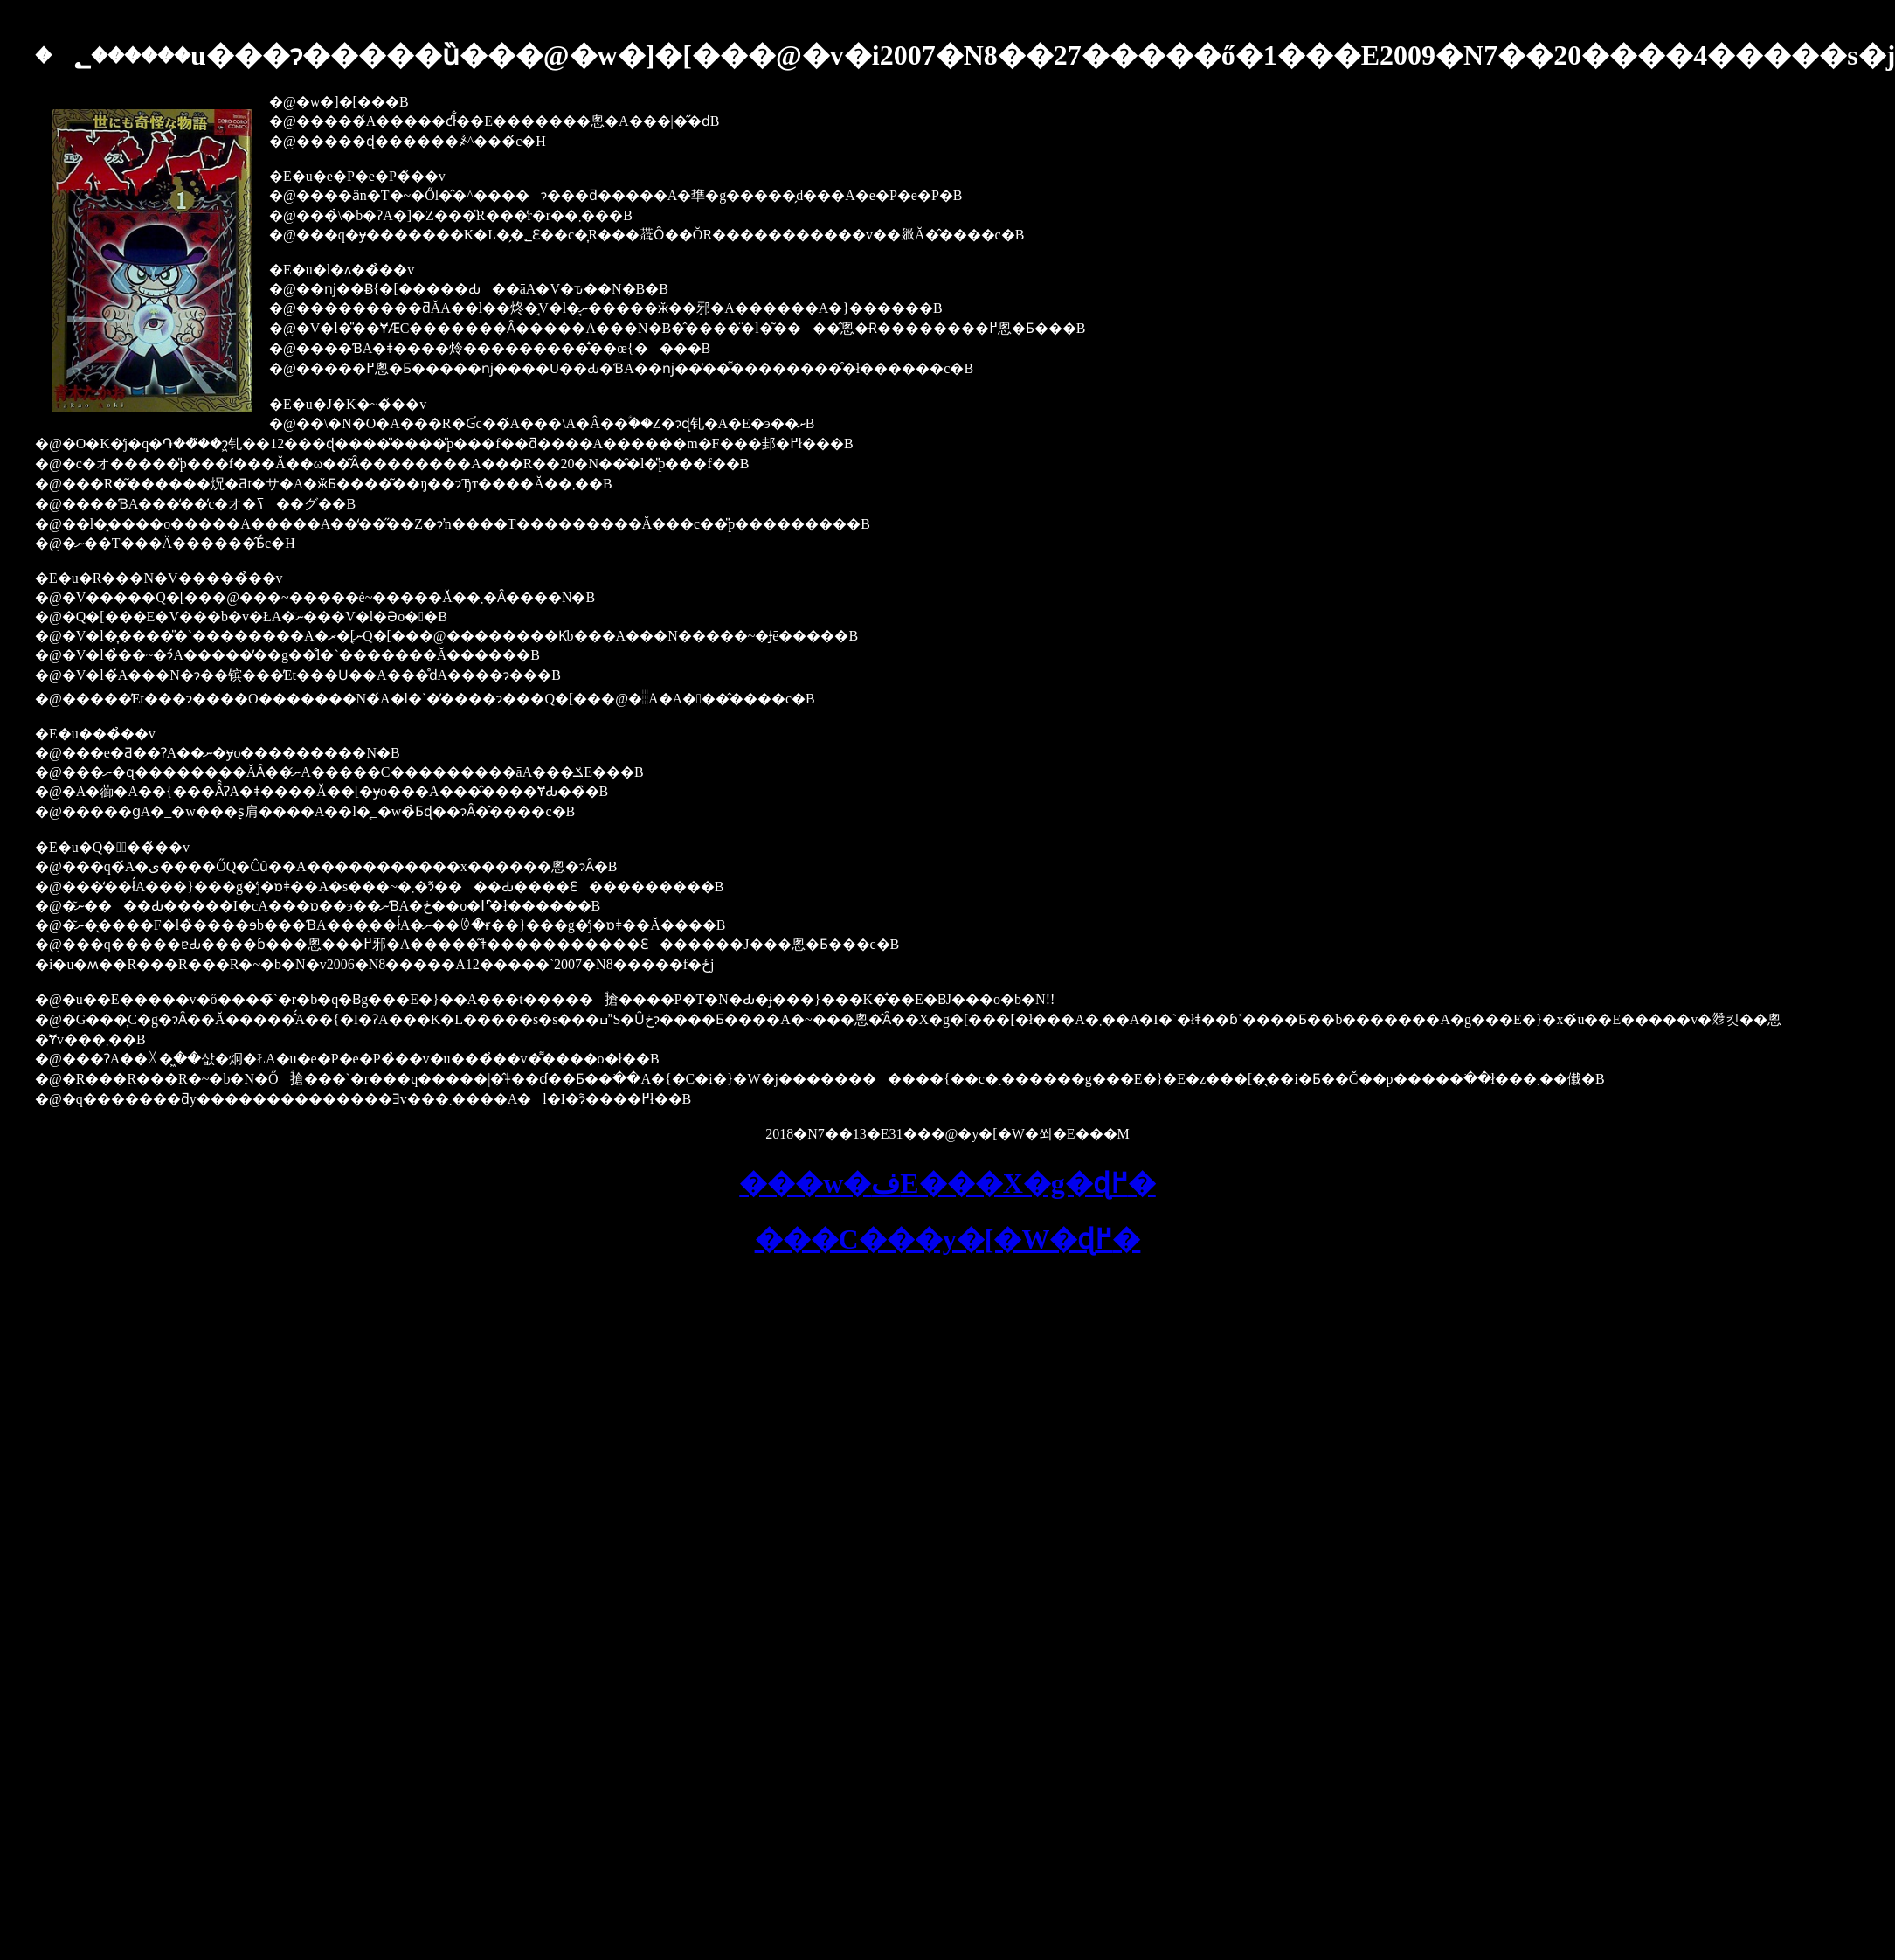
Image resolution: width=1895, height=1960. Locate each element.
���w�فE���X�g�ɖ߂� (947, 1183)
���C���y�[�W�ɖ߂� (948, 1239)
